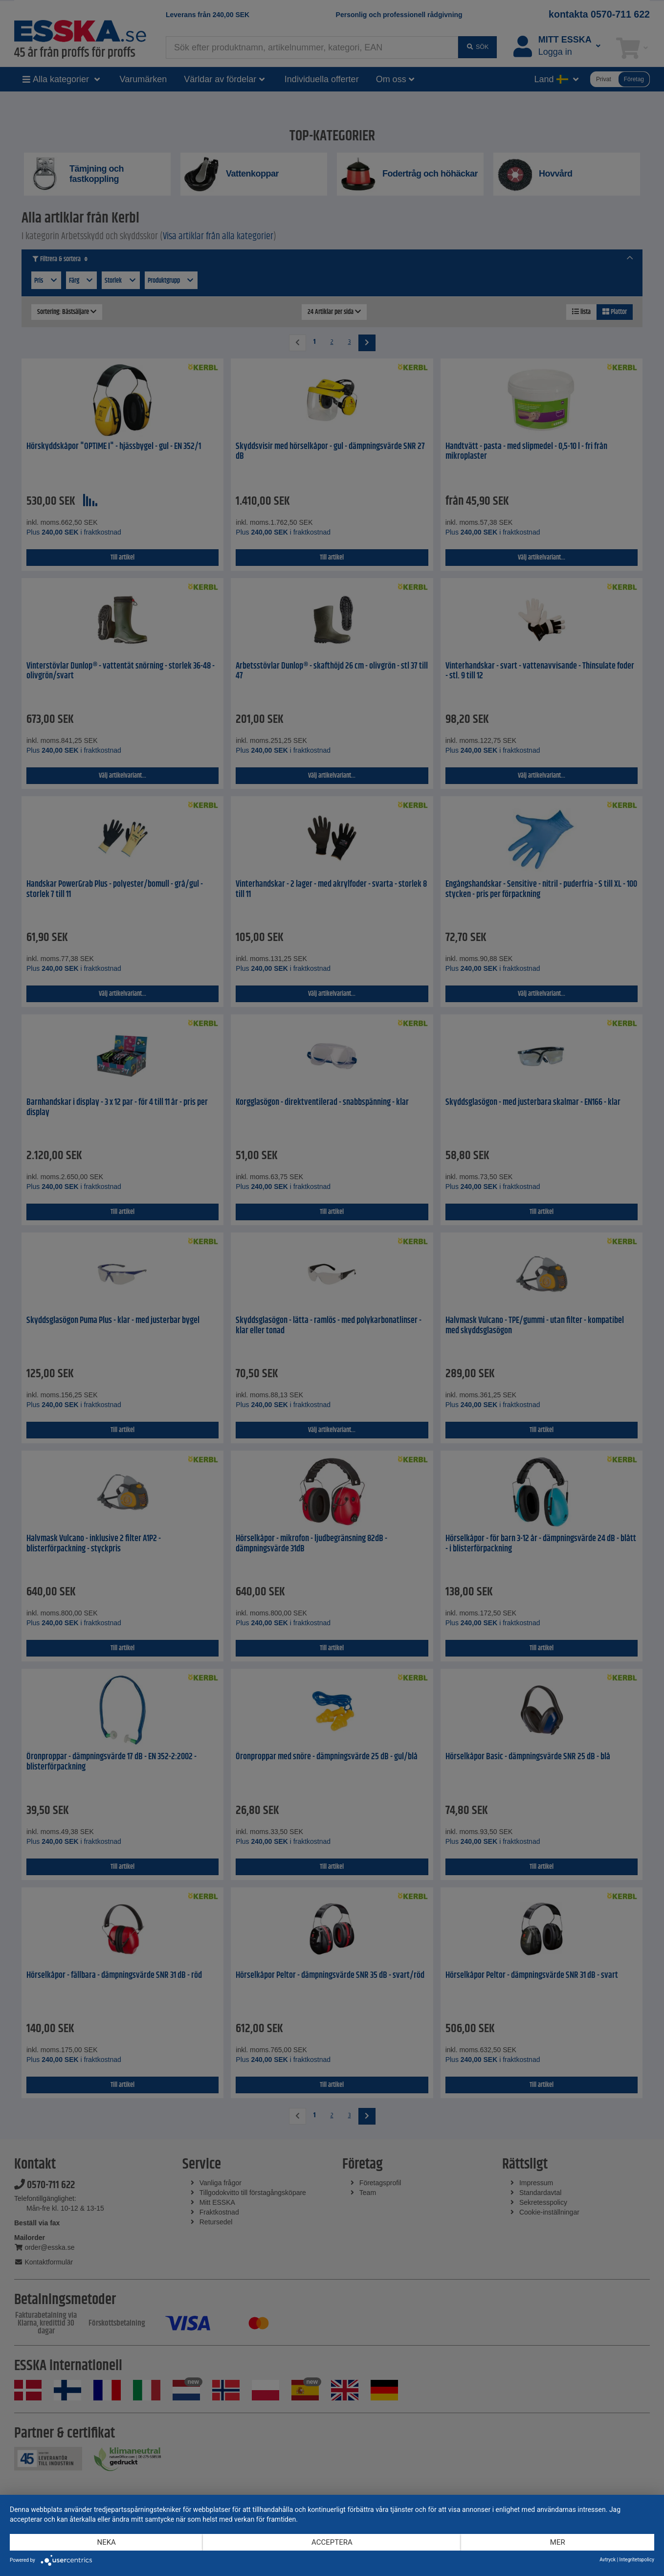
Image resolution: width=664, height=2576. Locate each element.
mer (557, 2542)
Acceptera (332, 2542)
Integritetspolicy (637, 2559)
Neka (106, 2542)
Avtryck (607, 2559)
